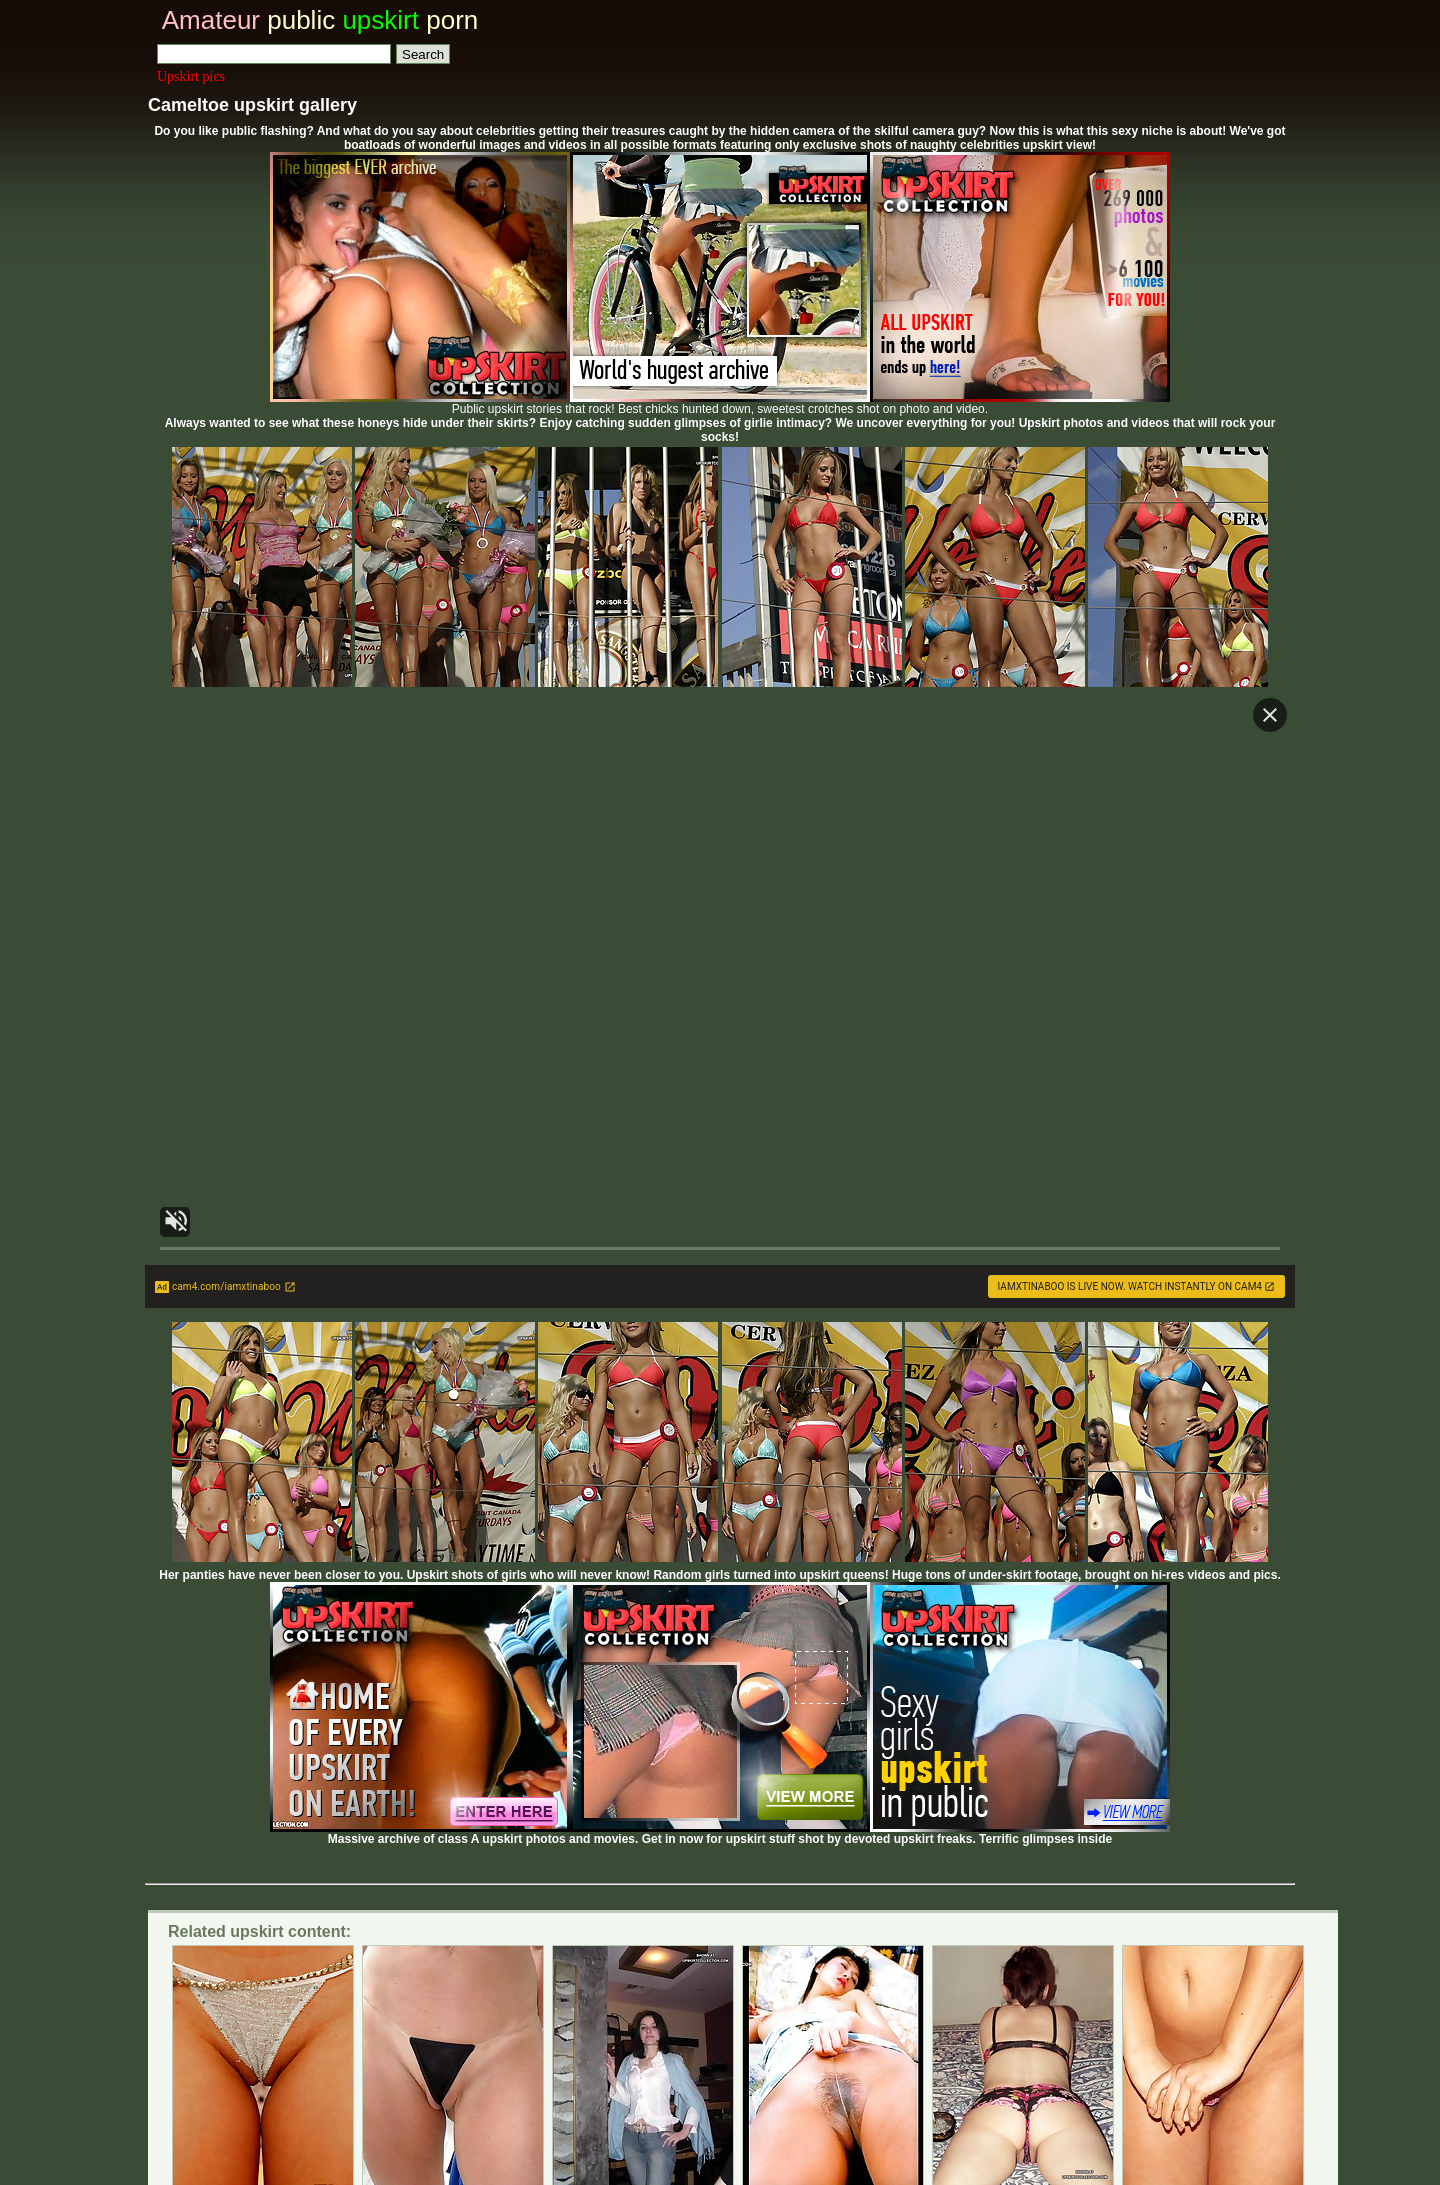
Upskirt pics (191, 76)
